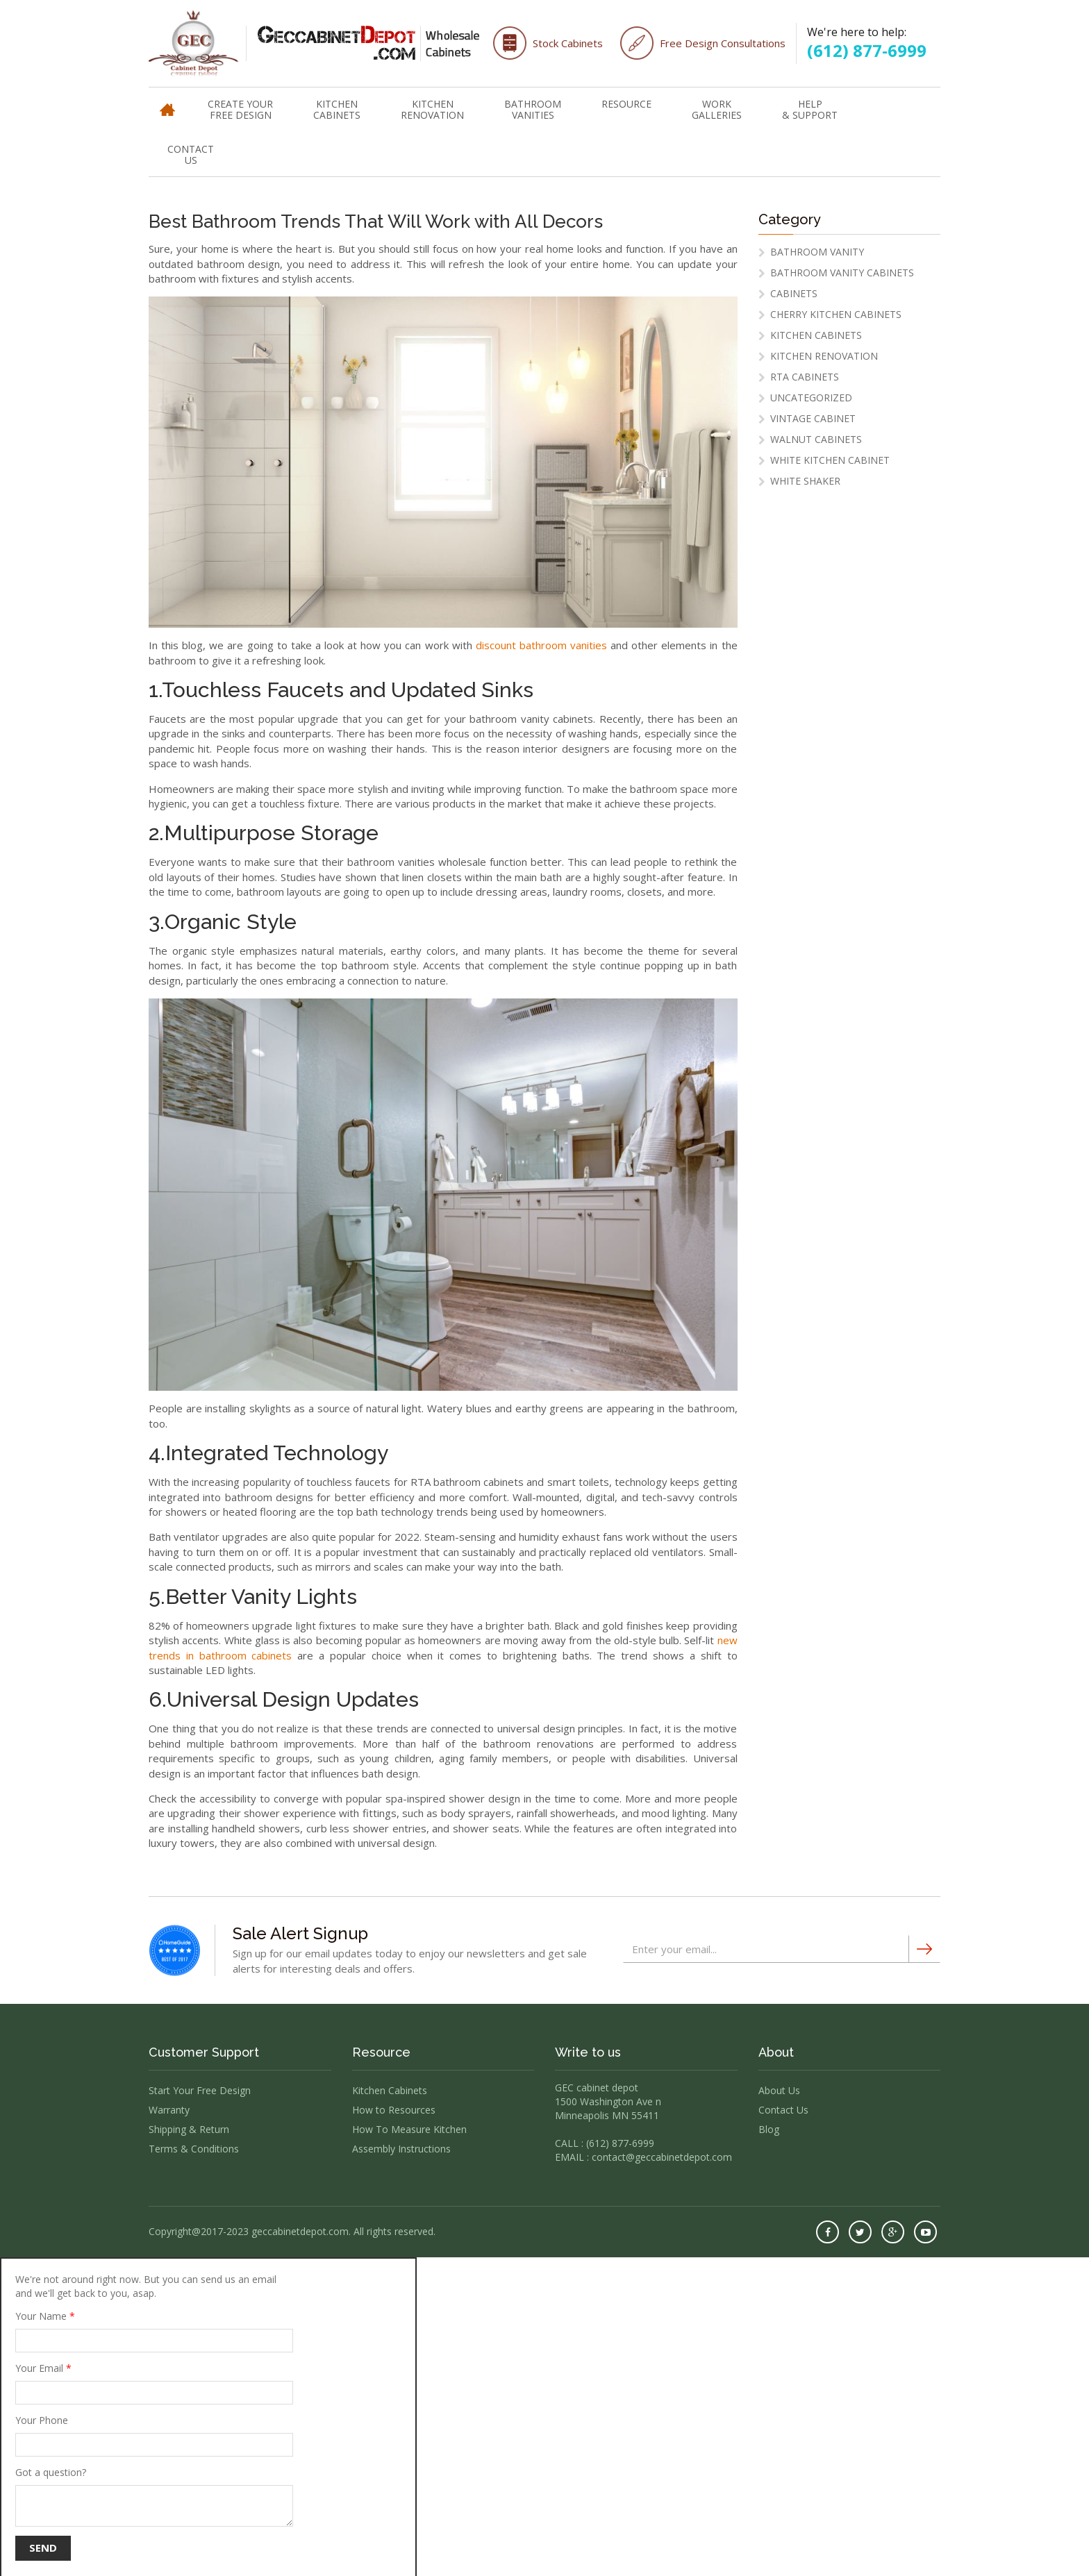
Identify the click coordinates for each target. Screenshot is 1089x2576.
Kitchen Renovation (432, 109)
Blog (768, 2129)
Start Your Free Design (200, 2090)
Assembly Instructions (401, 2148)
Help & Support (810, 109)
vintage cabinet (813, 418)
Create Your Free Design (240, 109)
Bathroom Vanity (817, 251)
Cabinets (793, 293)
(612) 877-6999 (866, 50)
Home (167, 103)
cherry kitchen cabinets (835, 314)
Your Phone (154, 2435)
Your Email (154, 2382)
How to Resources (393, 2109)
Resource (626, 103)
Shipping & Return (189, 2129)
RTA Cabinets (804, 376)
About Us (779, 2090)
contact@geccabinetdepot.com (662, 2157)
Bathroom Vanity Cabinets (842, 272)
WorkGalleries (717, 109)
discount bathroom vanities (541, 645)
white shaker (805, 480)
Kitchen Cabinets (336, 109)
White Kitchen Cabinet (830, 460)
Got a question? (154, 2496)
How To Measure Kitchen (409, 2129)
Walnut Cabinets (816, 439)
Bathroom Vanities (532, 109)
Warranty (169, 2109)
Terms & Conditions (194, 2148)
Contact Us (190, 154)
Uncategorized (811, 397)
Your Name (154, 2330)
